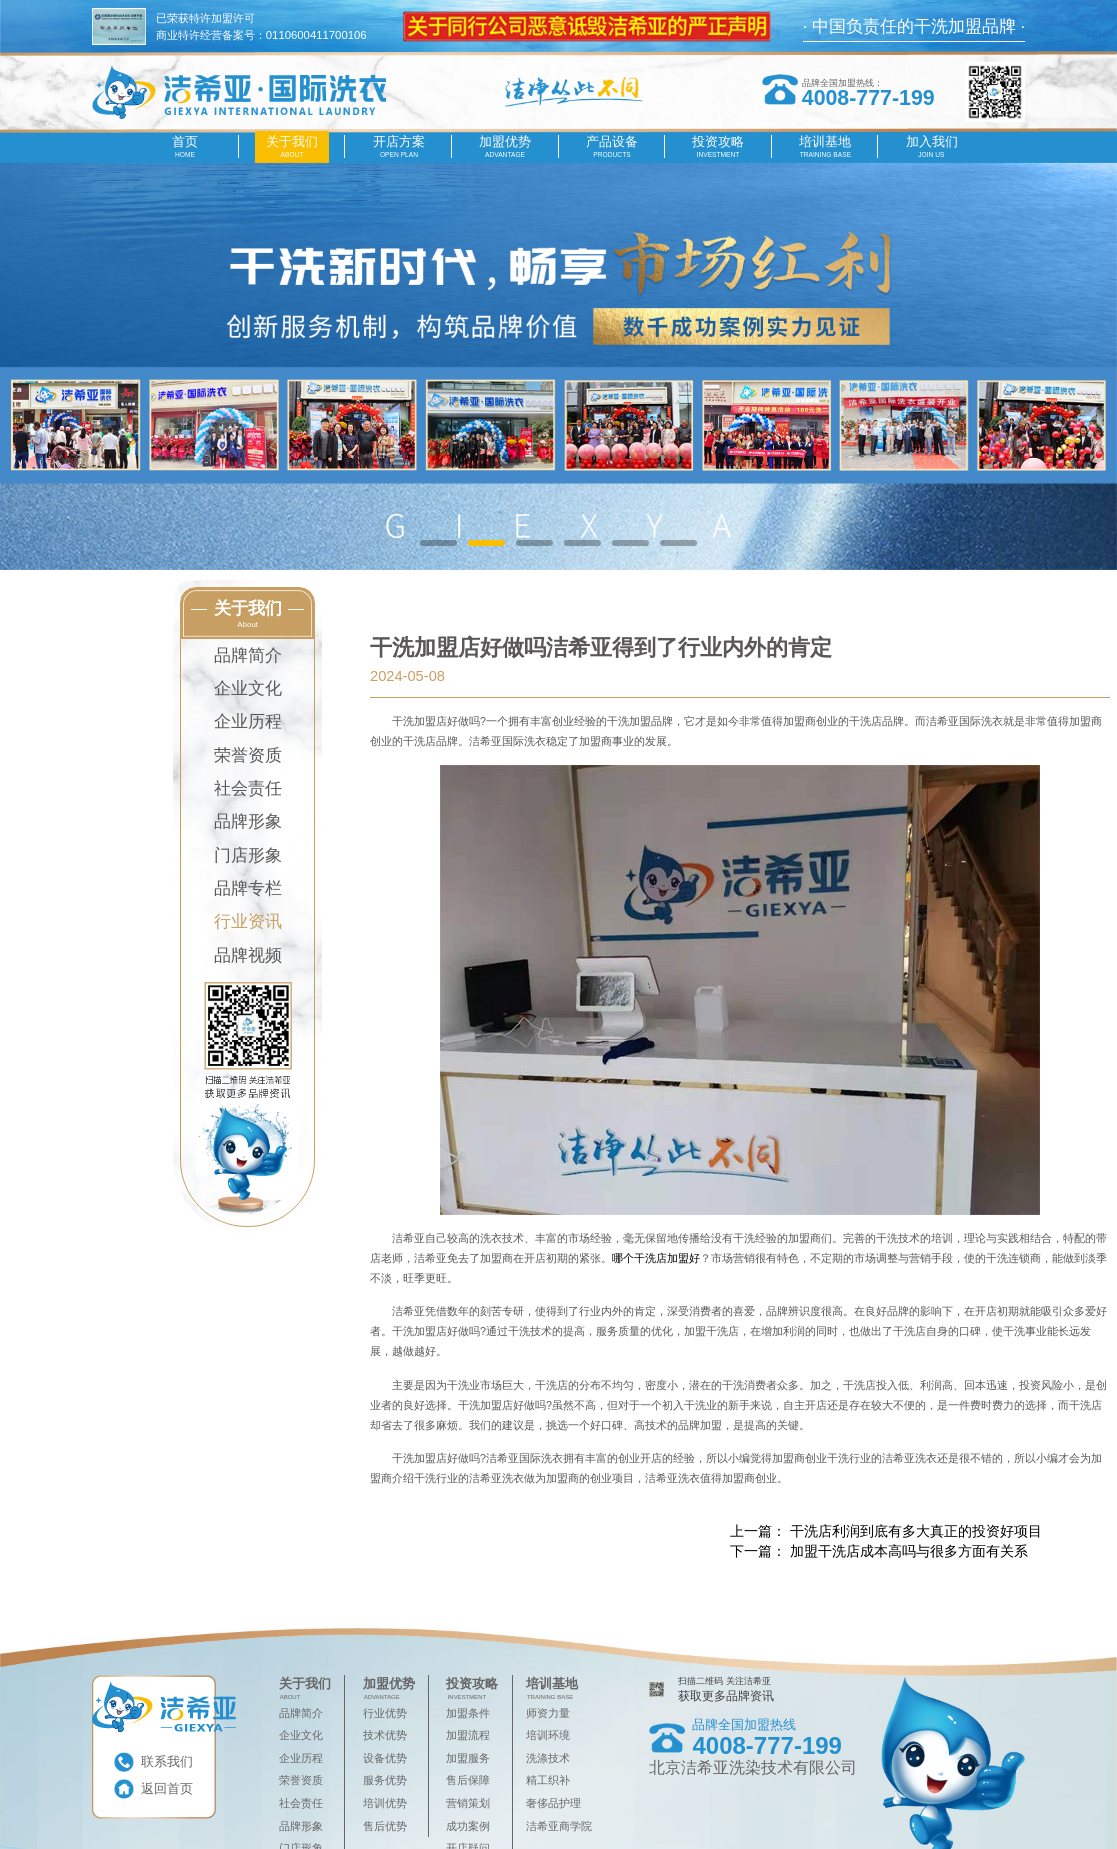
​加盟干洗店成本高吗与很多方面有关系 (909, 1551)
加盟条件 (468, 1713)
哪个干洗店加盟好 (656, 1258)
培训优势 (385, 1803)
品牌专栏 (248, 888)
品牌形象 (248, 821)
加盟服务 (468, 1758)
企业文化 (248, 688)
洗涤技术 (548, 1758)
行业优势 (385, 1713)
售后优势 (385, 1826)
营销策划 (468, 1803)
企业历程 (248, 721)
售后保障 (468, 1780)
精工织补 (548, 1780)
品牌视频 (248, 955)
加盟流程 (468, 1735)
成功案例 (468, 1826)
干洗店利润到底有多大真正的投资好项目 (916, 1531)
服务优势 (385, 1780)
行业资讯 (248, 921)
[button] (438, 543)
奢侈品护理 (553, 1803)
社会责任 (248, 788)
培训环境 (548, 1735)
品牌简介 (248, 655)
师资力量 (548, 1713)
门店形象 (248, 855)
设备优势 (385, 1758)
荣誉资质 (248, 755)
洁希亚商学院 (559, 1826)
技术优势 (385, 1735)
